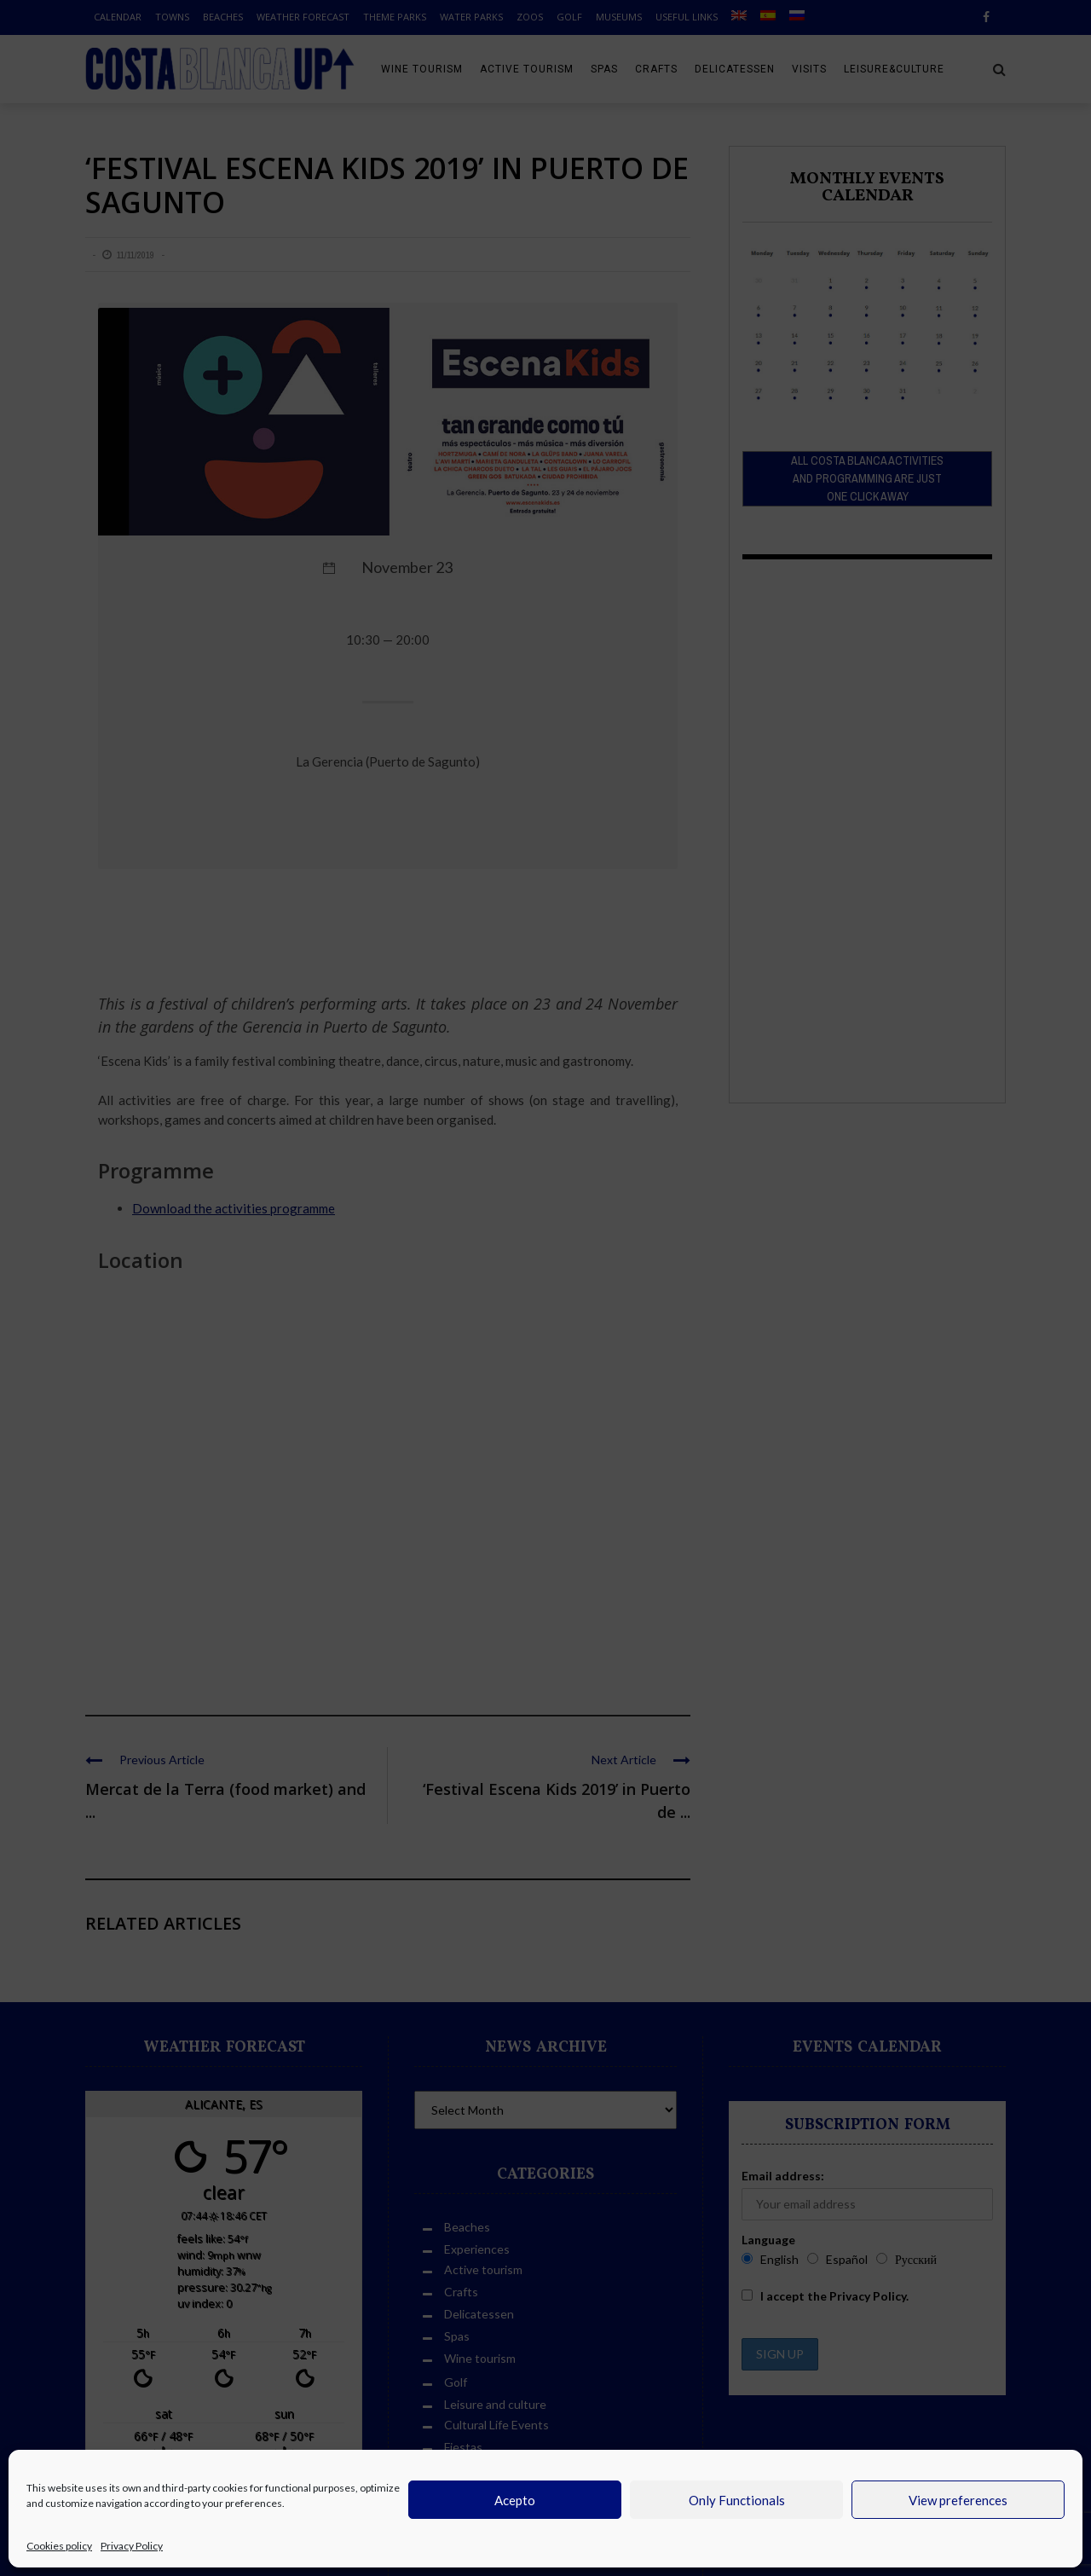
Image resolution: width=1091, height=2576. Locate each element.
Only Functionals (737, 2500)
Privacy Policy (132, 2545)
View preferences (958, 2500)
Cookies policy (59, 2545)
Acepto (514, 2500)
